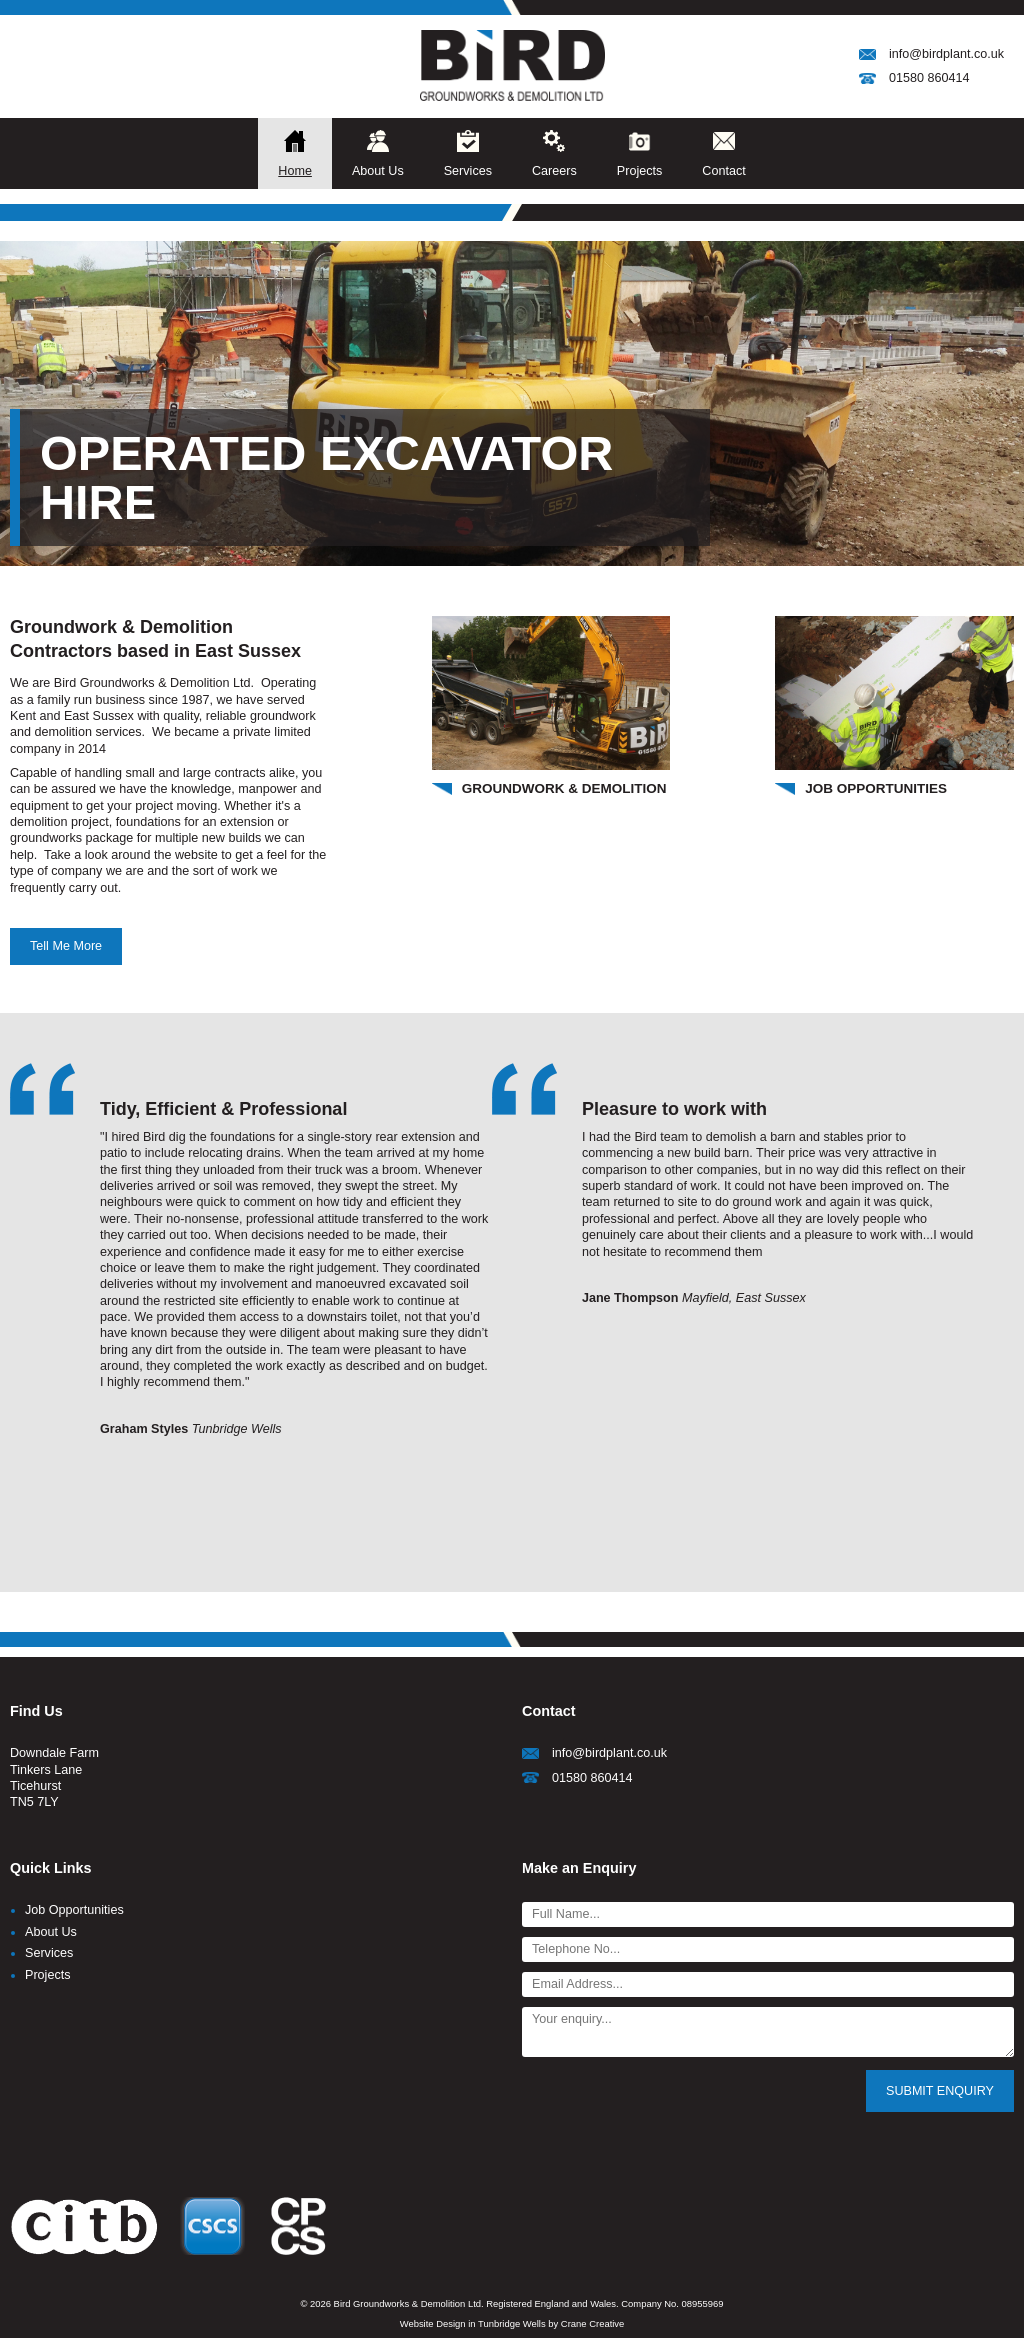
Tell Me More (66, 946)
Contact (723, 171)
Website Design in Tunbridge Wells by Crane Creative (512, 2323)
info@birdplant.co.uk (946, 54)
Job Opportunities (74, 1910)
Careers (554, 171)
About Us (378, 171)
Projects (640, 171)
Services (468, 171)
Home (295, 171)
